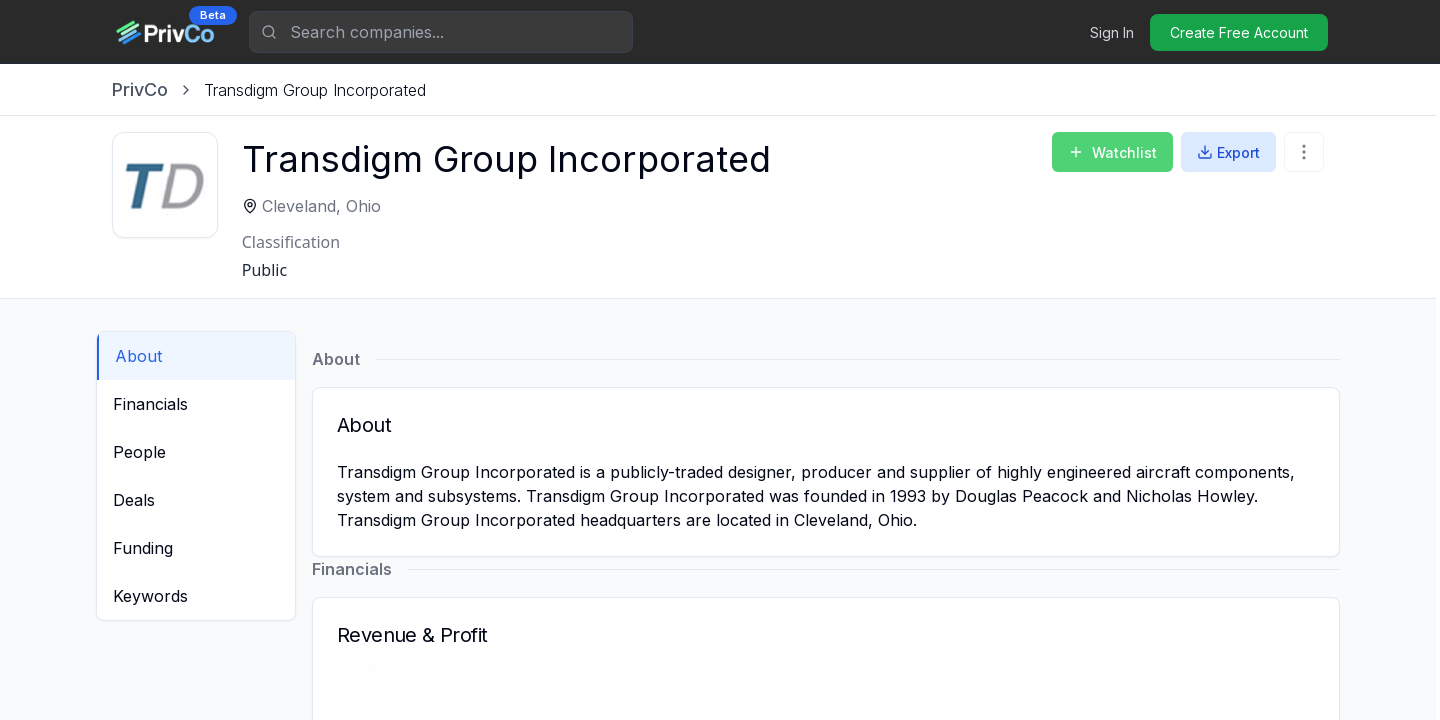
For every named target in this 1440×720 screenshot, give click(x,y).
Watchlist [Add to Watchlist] (1112, 152)
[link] (315, 90)
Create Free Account (1239, 32)
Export (1228, 152)
